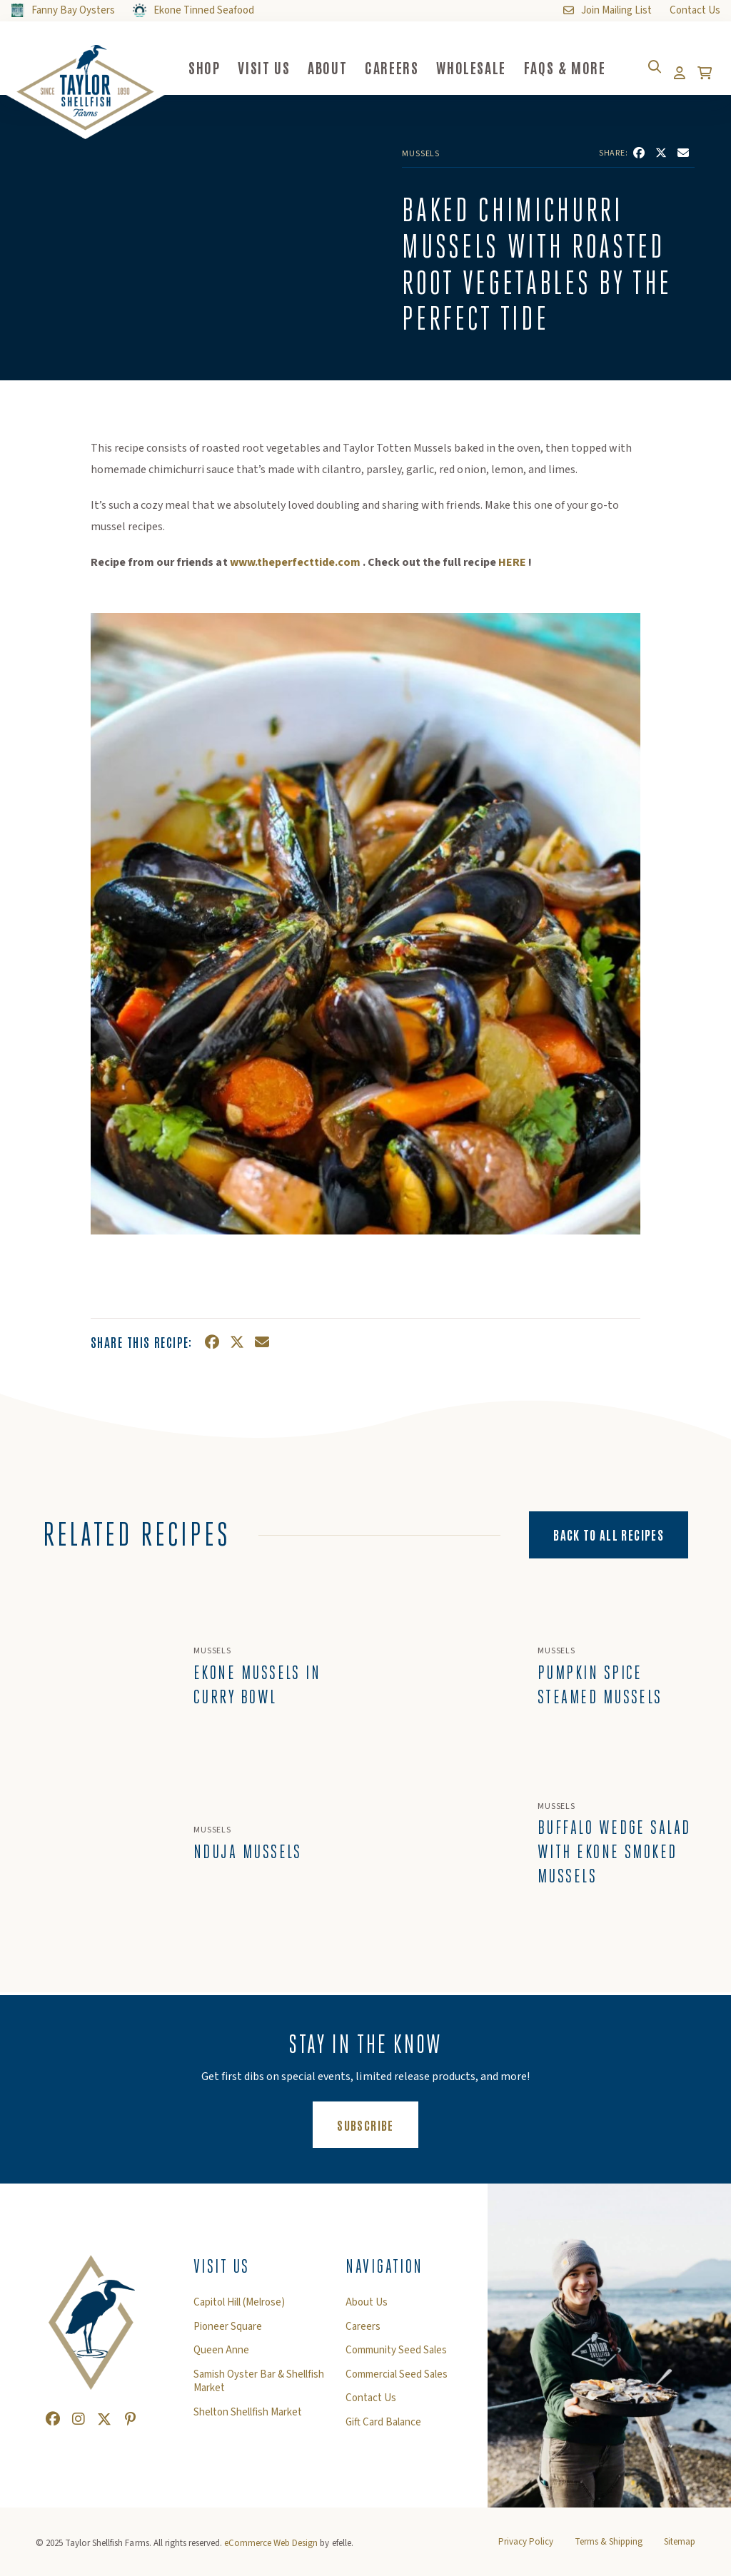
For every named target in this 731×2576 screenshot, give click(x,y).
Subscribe (377, 2131)
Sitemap (679, 2549)
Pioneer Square (227, 2334)
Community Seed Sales (396, 2358)
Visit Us (221, 2274)
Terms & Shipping (608, 2549)
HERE (512, 562)
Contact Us (371, 2406)
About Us (367, 2310)
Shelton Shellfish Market (247, 2420)
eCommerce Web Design (271, 2551)
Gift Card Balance (383, 2430)
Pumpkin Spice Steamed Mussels (600, 1687)
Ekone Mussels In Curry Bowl (257, 1687)
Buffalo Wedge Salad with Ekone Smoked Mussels (601, 1860)
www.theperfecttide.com (295, 562)
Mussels (421, 154)
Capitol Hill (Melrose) (239, 2310)
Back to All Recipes (608, 1534)
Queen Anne (221, 2358)
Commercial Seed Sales (397, 2382)
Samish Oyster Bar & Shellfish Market (258, 2389)
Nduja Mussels (247, 1859)
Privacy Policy (525, 2549)
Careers (363, 2334)
